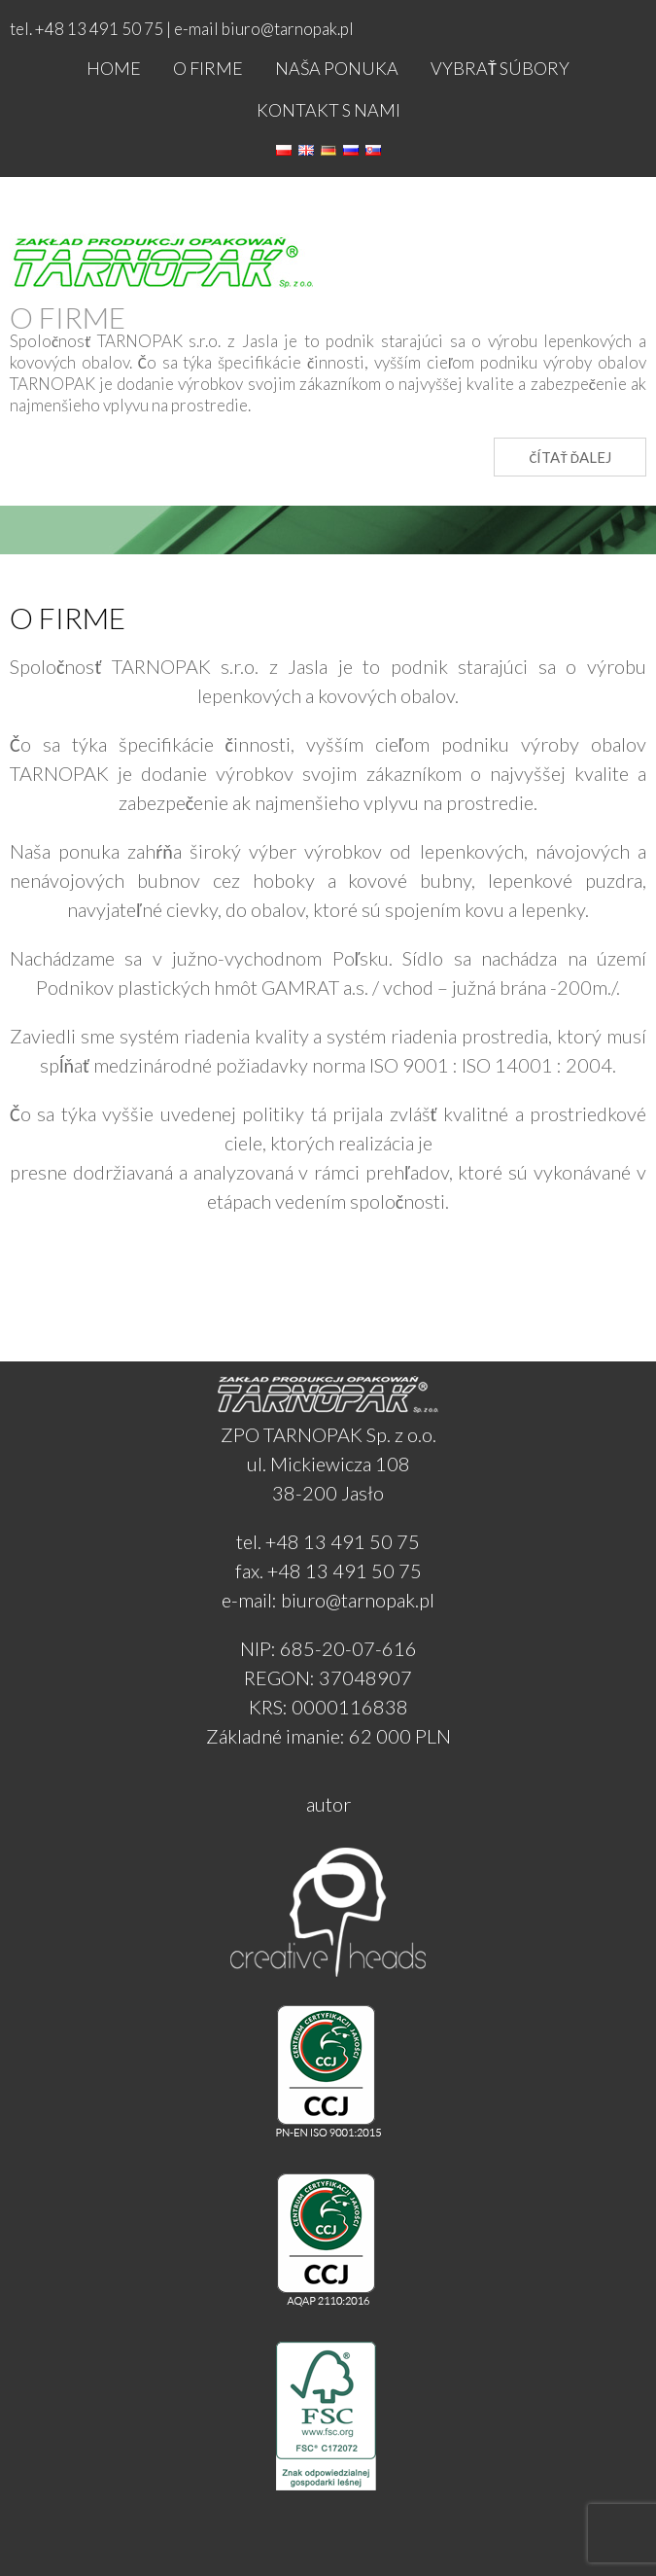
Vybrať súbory (500, 68)
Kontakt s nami (328, 110)
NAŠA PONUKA (336, 68)
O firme (208, 68)
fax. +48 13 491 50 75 (328, 1570)
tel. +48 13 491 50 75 (328, 1541)
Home (113, 68)
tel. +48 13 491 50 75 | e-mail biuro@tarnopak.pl (182, 28)
